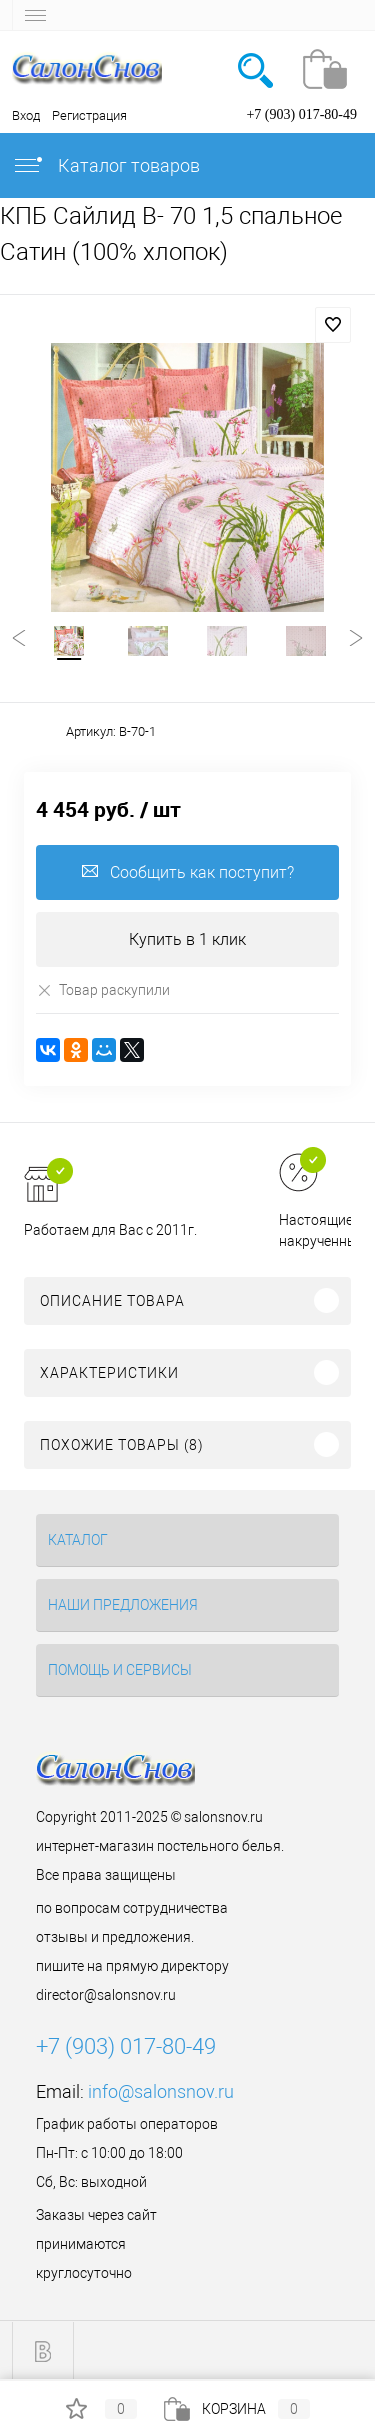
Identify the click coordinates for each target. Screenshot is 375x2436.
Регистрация (89, 115)
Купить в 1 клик (187, 939)
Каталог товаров (106, 165)
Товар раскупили (103, 989)
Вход (26, 115)
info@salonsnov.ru (161, 2091)
